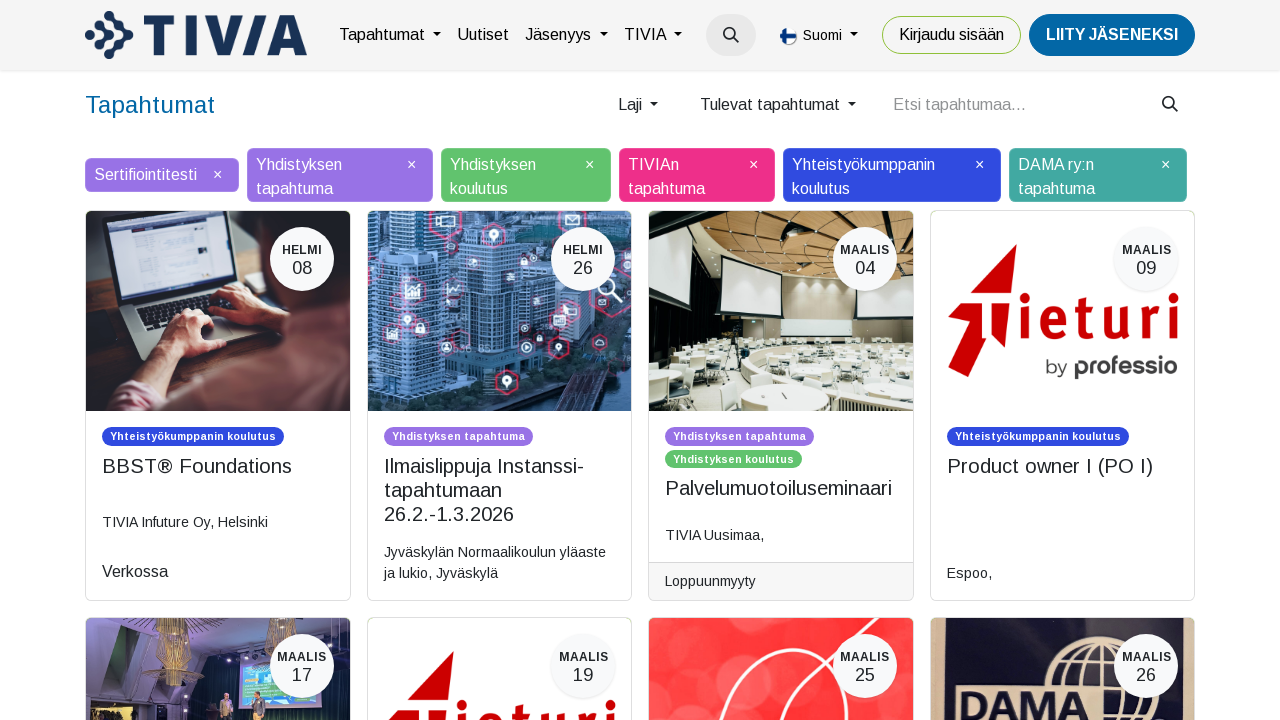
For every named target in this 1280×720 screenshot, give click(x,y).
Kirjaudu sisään (951, 34)
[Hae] (1170, 105)
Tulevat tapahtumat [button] (772, 104)
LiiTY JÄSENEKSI (1112, 34)
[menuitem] (390, 35)
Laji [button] (632, 104)
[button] (731, 35)
